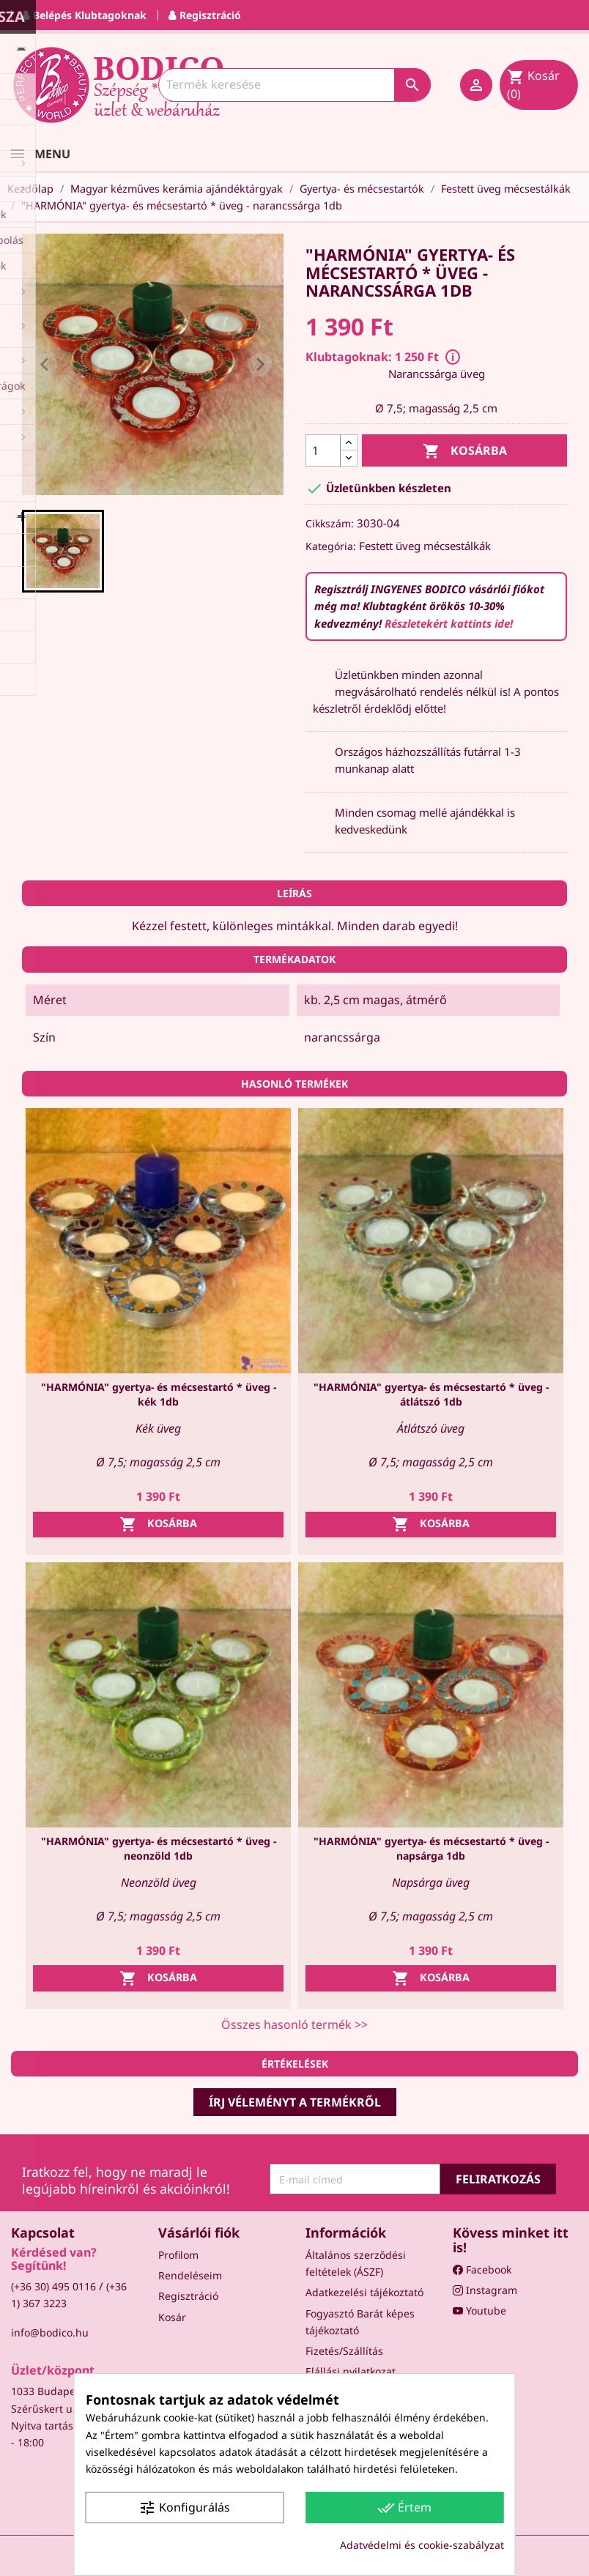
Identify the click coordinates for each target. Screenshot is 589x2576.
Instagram (485, 2290)
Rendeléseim (190, 2275)
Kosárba (465, 451)
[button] (63, 551)
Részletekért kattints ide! (449, 623)
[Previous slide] (45, 364)
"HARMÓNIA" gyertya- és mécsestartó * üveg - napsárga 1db (431, 1848)
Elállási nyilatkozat (350, 2371)
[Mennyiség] (323, 450)
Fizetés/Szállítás (344, 2351)
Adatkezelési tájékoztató (364, 2292)
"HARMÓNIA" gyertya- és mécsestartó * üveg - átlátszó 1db (431, 1394)
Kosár (172, 2317)
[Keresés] (294, 84)
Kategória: (330, 546)
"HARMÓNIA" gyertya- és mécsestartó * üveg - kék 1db (158, 1394)
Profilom (178, 2255)
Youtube (479, 2310)
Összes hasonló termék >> (294, 2024)
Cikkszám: (329, 523)
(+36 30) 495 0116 (53, 2286)
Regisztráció (188, 2296)
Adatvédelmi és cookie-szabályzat (422, 2545)
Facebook (482, 2269)
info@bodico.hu (50, 2332)
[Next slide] (260, 364)
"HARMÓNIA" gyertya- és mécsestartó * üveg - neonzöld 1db (158, 1848)
